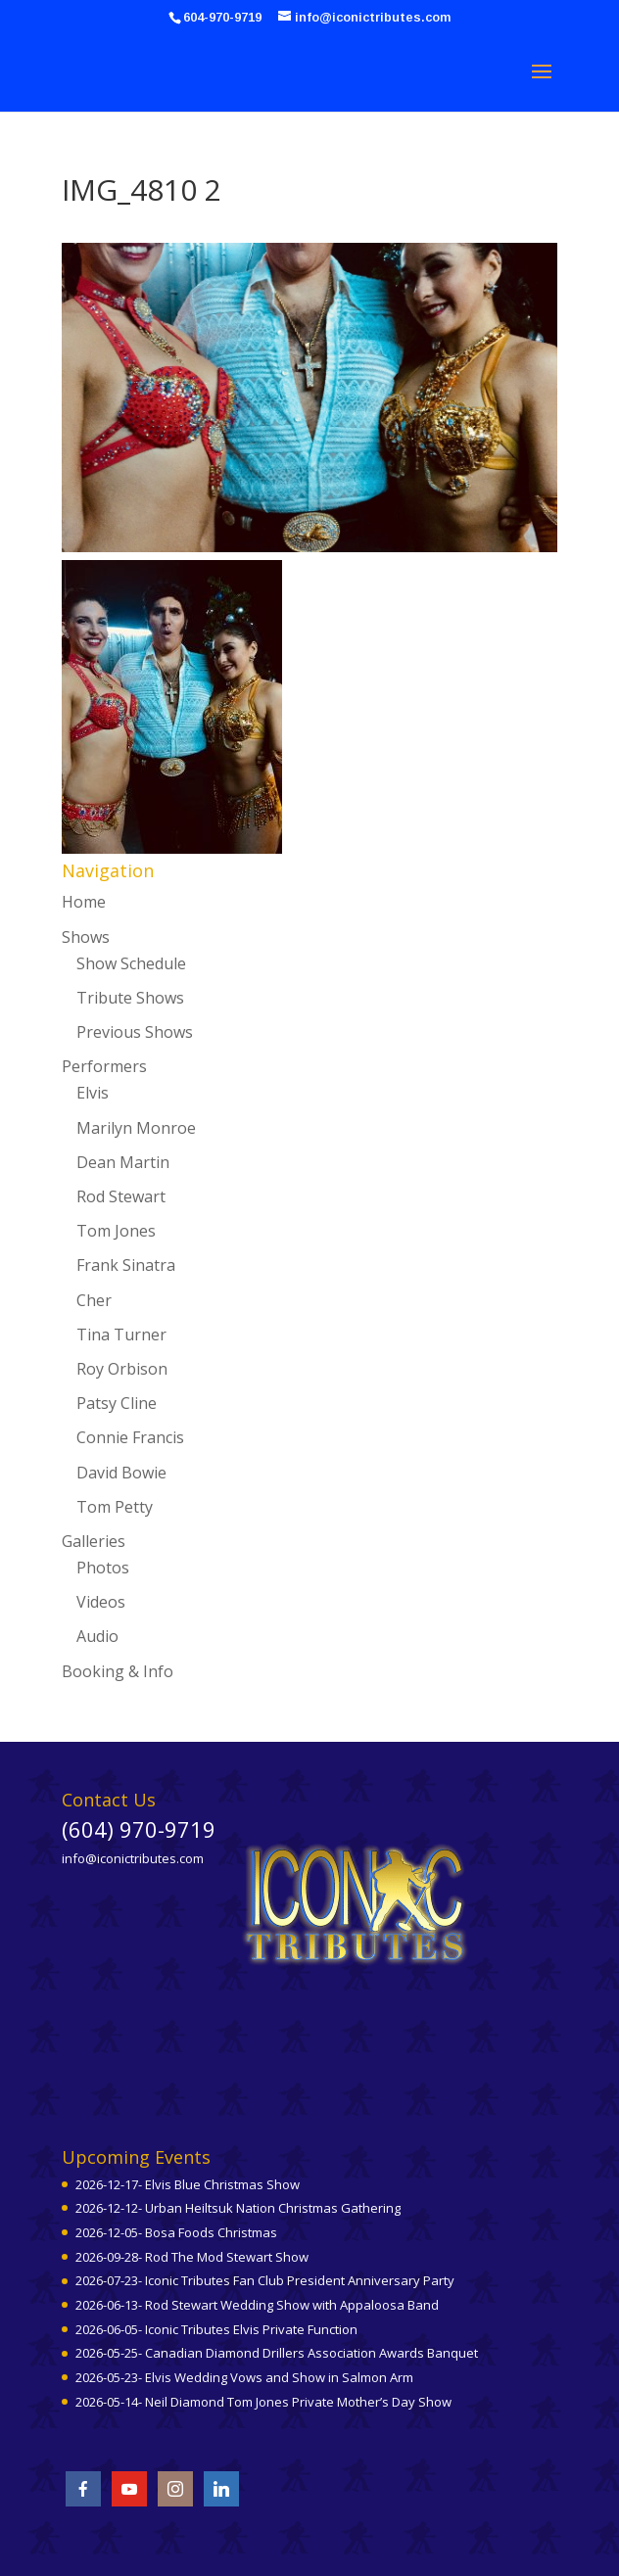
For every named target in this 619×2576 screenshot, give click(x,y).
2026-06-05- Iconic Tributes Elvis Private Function (216, 2329)
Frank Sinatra (125, 1265)
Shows (86, 937)
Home (84, 902)
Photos (102, 1567)
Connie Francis (130, 1437)
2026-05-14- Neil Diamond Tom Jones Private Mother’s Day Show (263, 2402)
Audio (97, 1636)
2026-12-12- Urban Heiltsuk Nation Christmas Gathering (238, 2208)
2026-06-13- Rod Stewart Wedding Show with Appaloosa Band (257, 2305)
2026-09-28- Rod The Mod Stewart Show (192, 2257)
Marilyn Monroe (136, 1128)
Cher (94, 1300)
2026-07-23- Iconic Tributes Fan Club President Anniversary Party (264, 2280)
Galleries (93, 1541)
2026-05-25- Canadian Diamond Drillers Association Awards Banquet (276, 2353)
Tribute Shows (130, 997)
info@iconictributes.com (133, 1858)
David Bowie (121, 1472)
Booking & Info (117, 1671)
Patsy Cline (116, 1403)
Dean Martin (122, 1162)
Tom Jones (116, 1230)
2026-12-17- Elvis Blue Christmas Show (187, 2184)
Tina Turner (121, 1334)
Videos (100, 1602)
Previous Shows (134, 1032)
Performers (104, 1066)
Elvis (92, 1092)
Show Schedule (131, 963)
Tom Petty (114, 1507)
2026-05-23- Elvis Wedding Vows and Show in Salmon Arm (244, 2377)
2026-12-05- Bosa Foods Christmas (176, 2232)
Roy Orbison (121, 1369)
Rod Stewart (121, 1196)
